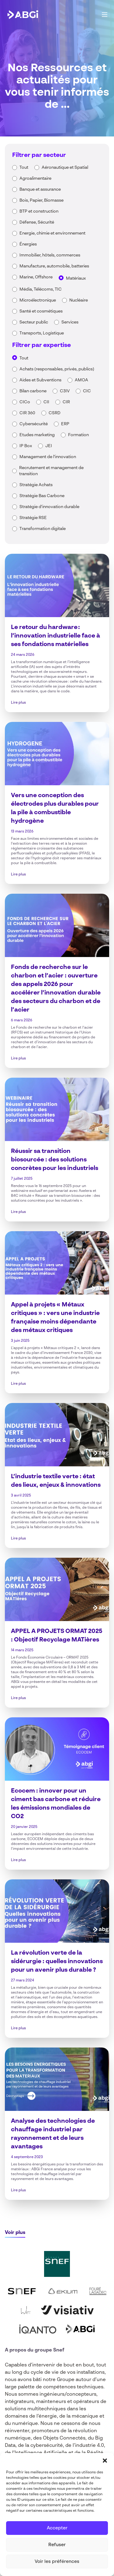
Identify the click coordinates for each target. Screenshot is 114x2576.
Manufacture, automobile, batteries (54, 266)
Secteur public (33, 322)
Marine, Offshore (36, 277)
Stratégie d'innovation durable (49, 507)
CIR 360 (27, 413)
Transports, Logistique (41, 333)
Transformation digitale (42, 529)
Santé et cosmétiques (41, 311)
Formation (78, 435)
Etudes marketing (37, 435)
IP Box (25, 446)
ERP (65, 424)
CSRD (54, 413)
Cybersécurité (33, 424)
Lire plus (18, 703)
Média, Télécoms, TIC (40, 289)
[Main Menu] (104, 14)
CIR (66, 402)
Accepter (57, 2528)
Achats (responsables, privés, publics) (56, 369)
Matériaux (76, 278)
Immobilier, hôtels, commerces (49, 255)
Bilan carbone (33, 391)
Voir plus (15, 2232)
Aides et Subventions (40, 380)
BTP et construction (38, 211)
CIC (87, 391)
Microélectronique (37, 300)
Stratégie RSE (33, 518)
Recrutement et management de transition (51, 471)
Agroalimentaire (35, 178)
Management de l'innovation (47, 457)
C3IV (65, 391)
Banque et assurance (40, 189)
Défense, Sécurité (36, 222)
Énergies (28, 244)
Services (69, 322)
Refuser (57, 2544)
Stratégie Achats (36, 485)
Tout (23, 167)
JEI (48, 446)
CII (46, 402)
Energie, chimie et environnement (52, 233)
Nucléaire (78, 300)
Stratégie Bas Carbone (41, 496)
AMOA (81, 380)
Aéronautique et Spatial (65, 167)
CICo (24, 402)
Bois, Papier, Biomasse (41, 200)
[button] (105, 2461)
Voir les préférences (57, 2561)
